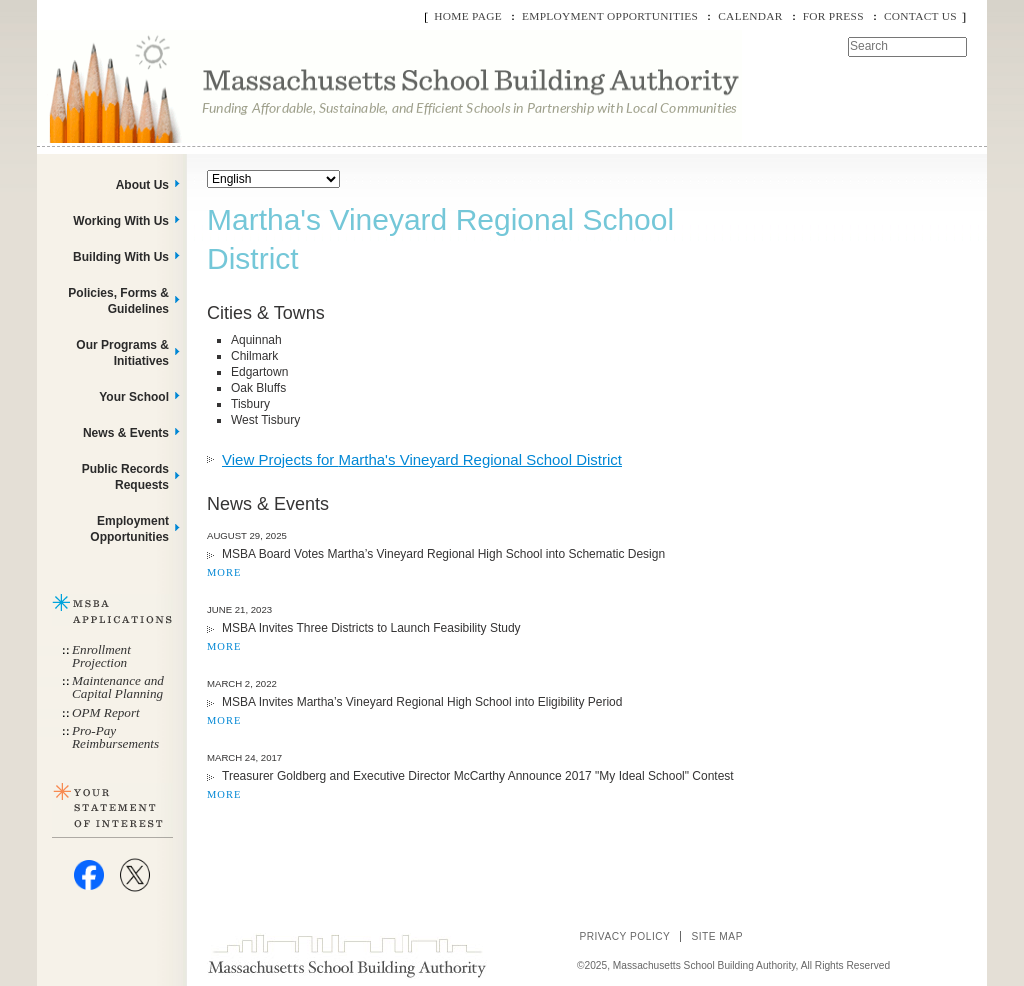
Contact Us (920, 16)
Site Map (717, 936)
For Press (833, 16)
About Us (142, 185)
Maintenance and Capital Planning (118, 687)
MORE (224, 572)
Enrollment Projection (101, 656)
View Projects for (422, 459)
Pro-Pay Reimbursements (115, 737)
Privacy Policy (624, 936)
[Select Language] (273, 179)
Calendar (750, 16)
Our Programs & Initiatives (122, 353)
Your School (134, 397)
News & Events (126, 433)
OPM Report (106, 712)
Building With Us (121, 257)
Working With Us (121, 221)
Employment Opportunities (610, 16)
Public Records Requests (125, 477)
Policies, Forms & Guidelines (118, 301)
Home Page (468, 16)
